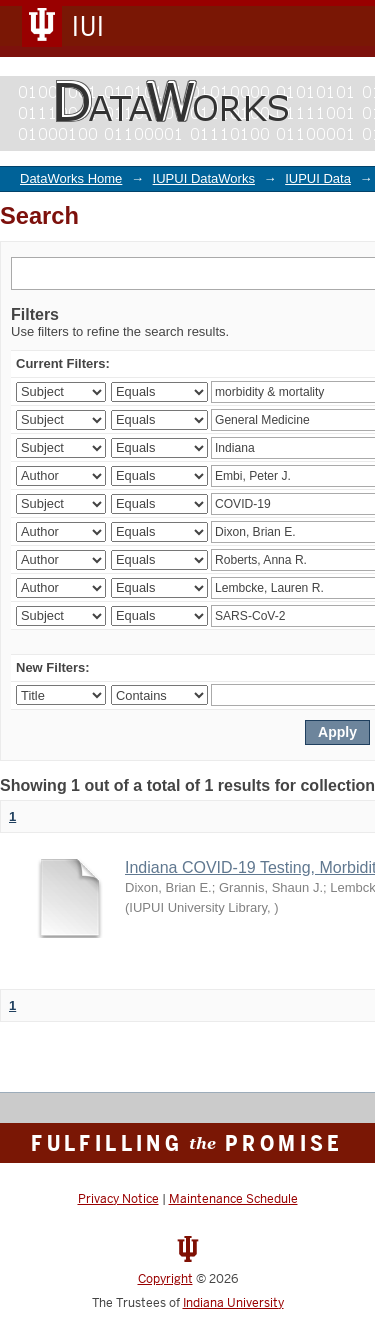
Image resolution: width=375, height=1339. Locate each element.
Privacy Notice (118, 1199)
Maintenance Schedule (233, 1199)
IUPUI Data (318, 178)
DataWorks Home (71, 178)
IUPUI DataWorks (204, 178)
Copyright (165, 1279)
